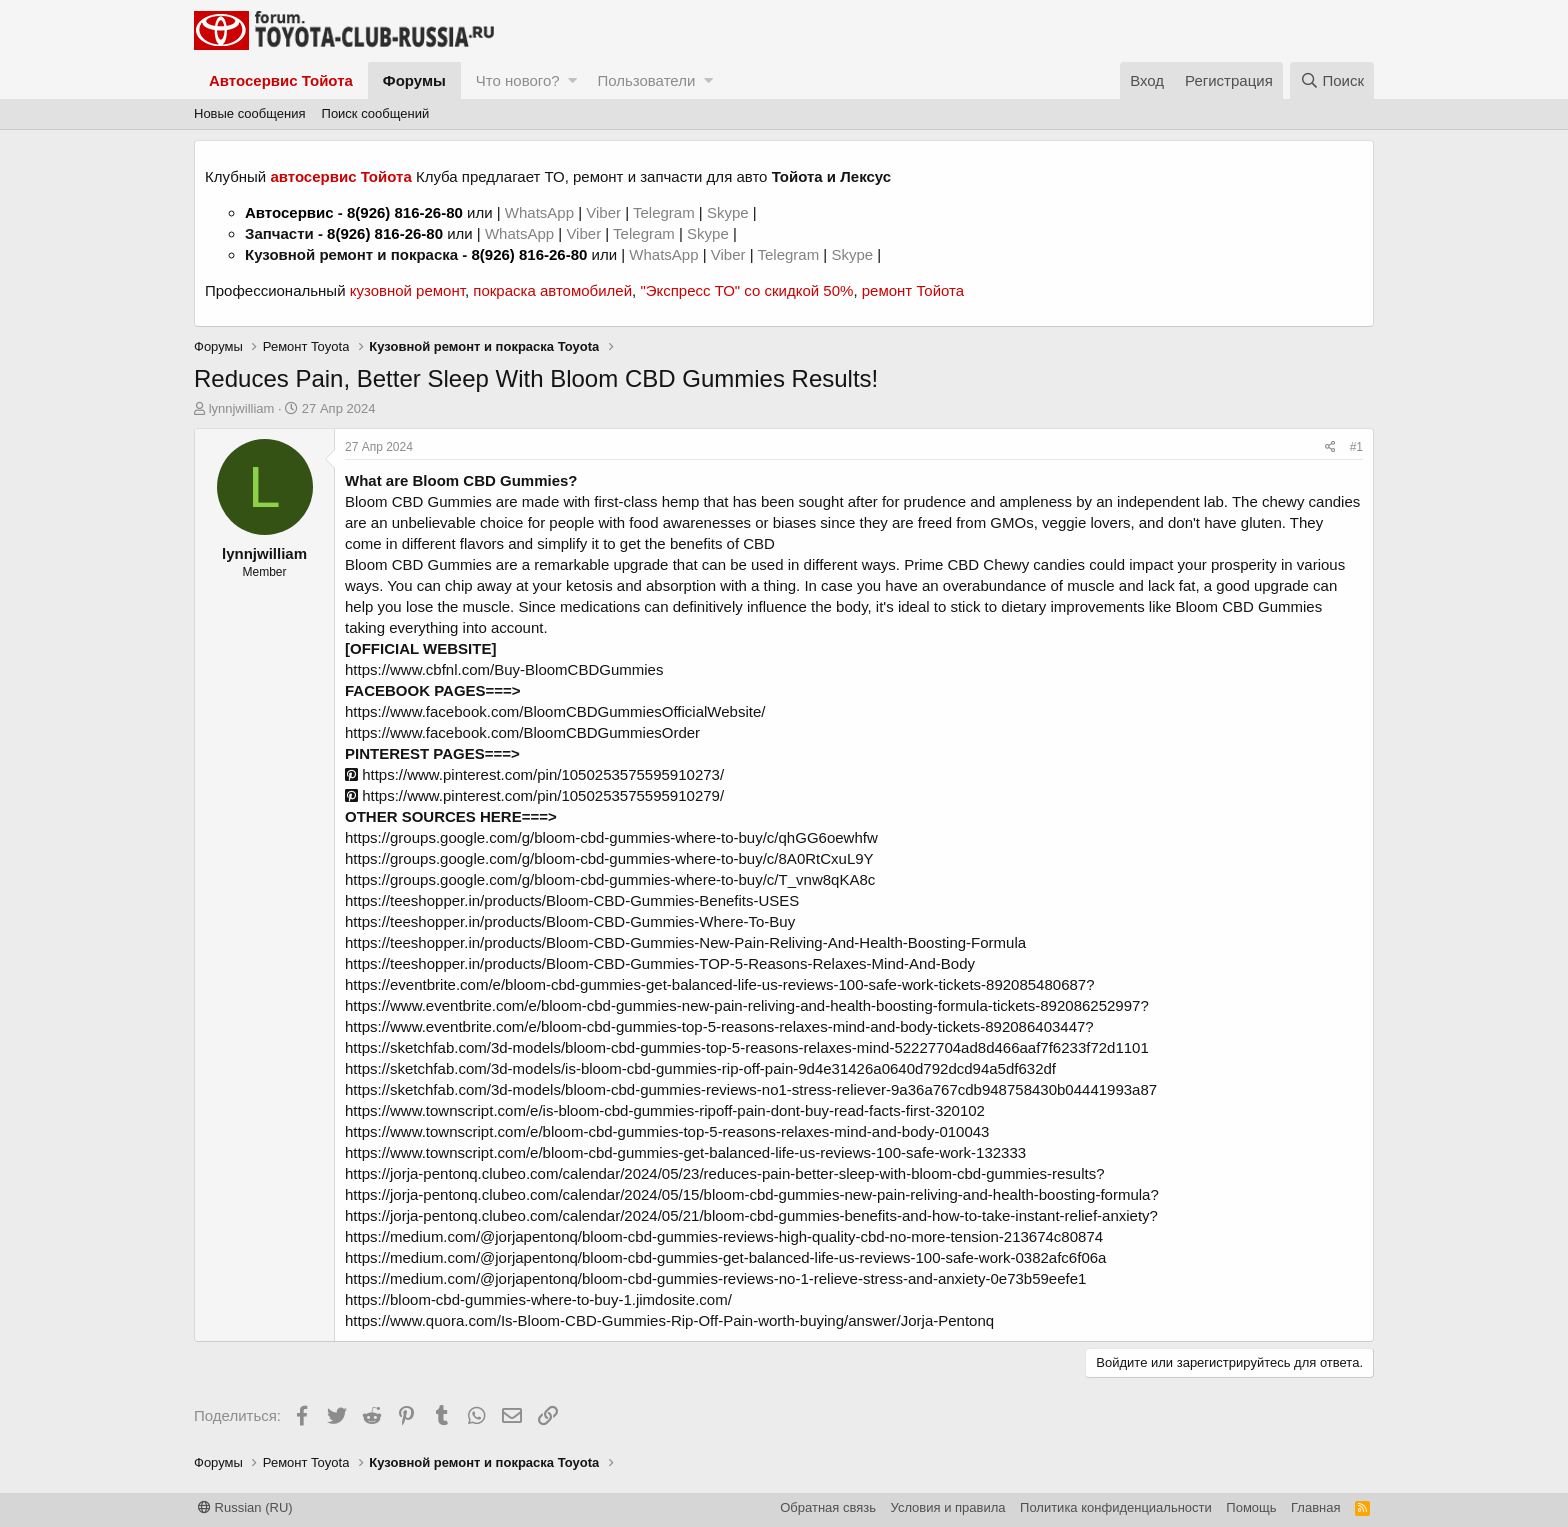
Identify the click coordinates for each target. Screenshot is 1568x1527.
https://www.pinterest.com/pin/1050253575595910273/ (534, 774)
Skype (730, 212)
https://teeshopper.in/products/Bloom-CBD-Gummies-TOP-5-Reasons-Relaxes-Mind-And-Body (660, 963)
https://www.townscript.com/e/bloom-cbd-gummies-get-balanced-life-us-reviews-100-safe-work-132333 (685, 1152)
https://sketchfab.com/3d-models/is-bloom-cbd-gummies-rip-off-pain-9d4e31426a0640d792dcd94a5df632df (700, 1068)
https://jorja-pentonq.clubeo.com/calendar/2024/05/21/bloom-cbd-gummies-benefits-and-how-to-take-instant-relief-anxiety (747, 1215)
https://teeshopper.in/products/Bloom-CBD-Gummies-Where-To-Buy (570, 921)
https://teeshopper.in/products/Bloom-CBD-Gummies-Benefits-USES (572, 900)
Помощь (1251, 1507)
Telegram (666, 212)
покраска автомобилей (552, 290)
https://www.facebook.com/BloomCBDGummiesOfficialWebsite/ (555, 711)
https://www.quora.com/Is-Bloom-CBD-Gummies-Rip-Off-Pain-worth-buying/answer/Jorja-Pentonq (669, 1320)
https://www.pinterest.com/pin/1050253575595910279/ (534, 795)
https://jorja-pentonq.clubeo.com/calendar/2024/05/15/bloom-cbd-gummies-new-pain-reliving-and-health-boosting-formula (747, 1194)
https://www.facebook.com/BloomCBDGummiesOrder (522, 732)
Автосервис (289, 212)
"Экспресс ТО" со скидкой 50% (746, 290)
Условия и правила (948, 1507)
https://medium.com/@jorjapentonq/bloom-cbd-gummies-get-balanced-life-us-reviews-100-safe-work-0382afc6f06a (725, 1257)
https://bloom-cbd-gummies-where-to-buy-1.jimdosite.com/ (538, 1299)
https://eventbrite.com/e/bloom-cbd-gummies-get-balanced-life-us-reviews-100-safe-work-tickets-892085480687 (715, 984)
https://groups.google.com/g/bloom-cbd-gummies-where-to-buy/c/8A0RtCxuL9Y (609, 858)
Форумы (414, 80)
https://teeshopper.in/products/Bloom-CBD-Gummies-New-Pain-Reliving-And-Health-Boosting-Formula (685, 942)
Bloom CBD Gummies (418, 501)
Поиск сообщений (376, 113)
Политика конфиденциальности (1116, 1507)
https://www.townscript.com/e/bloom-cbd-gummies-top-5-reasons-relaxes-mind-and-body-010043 (667, 1131)
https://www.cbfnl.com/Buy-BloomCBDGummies (504, 669)
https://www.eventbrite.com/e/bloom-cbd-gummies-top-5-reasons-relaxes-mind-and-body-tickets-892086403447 (715, 1026)
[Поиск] (1332, 80)
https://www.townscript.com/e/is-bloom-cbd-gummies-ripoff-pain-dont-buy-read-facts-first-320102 (665, 1110)
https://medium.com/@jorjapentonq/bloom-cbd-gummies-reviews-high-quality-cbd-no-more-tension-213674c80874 (724, 1236)
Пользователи (646, 80)
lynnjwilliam (242, 408)
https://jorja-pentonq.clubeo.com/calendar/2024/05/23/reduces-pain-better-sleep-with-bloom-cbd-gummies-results (720, 1173)
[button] (572, 80)
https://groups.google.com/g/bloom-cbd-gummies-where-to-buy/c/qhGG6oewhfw (611, 837)
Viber (603, 212)
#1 (1356, 447)
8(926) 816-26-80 (405, 212)
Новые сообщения (250, 113)
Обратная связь (828, 1507)
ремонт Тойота (913, 290)
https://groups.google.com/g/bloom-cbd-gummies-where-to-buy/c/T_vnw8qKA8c (610, 879)
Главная (1315, 1507)
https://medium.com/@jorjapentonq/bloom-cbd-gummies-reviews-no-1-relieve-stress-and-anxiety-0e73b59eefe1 (715, 1278)
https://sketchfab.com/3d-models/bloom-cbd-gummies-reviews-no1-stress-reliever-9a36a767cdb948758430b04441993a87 (751, 1089)
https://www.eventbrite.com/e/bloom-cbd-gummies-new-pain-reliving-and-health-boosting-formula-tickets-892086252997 (742, 1005)
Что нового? (518, 80)
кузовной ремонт (407, 290)
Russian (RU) (245, 1507)
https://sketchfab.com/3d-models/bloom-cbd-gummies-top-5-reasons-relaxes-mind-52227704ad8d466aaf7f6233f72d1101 (747, 1047)
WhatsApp (541, 212)
